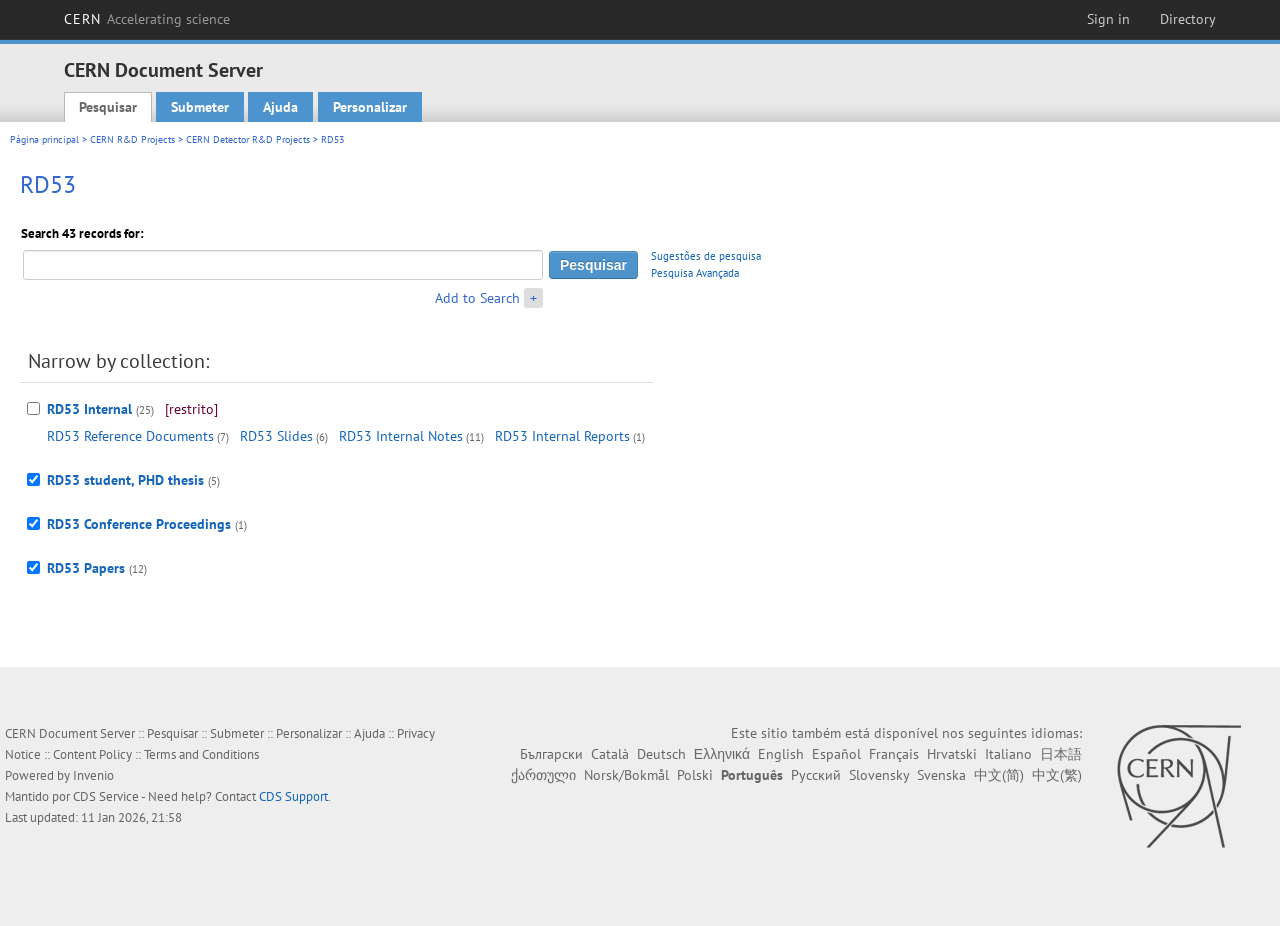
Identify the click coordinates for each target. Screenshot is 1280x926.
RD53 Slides (276, 436)
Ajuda (280, 107)
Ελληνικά (722, 754)
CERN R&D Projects (132, 139)
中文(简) (999, 775)
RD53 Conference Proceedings (139, 524)
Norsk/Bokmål (626, 775)
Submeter (200, 107)
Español (836, 754)
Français (894, 754)
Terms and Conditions (201, 754)
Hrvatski (952, 754)
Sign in (1108, 19)
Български (551, 754)
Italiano (1008, 754)
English (781, 754)
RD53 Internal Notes (401, 436)
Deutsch (661, 754)
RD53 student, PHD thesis (125, 480)
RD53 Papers (86, 568)
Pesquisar (108, 107)
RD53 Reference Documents (130, 436)
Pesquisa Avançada (695, 273)
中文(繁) (1057, 775)
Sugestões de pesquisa (706, 256)
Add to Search (477, 298)
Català (610, 754)
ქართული (543, 775)
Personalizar (370, 107)
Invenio (93, 775)
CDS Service (106, 796)
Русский (816, 775)
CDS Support (293, 796)
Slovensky (879, 775)
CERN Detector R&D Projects (248, 139)
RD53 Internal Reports (562, 436)
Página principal (44, 139)
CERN (147, 19)
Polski (695, 775)
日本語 (1061, 754)
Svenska (941, 775)
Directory (1188, 19)
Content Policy (92, 754)
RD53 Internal (89, 409)
